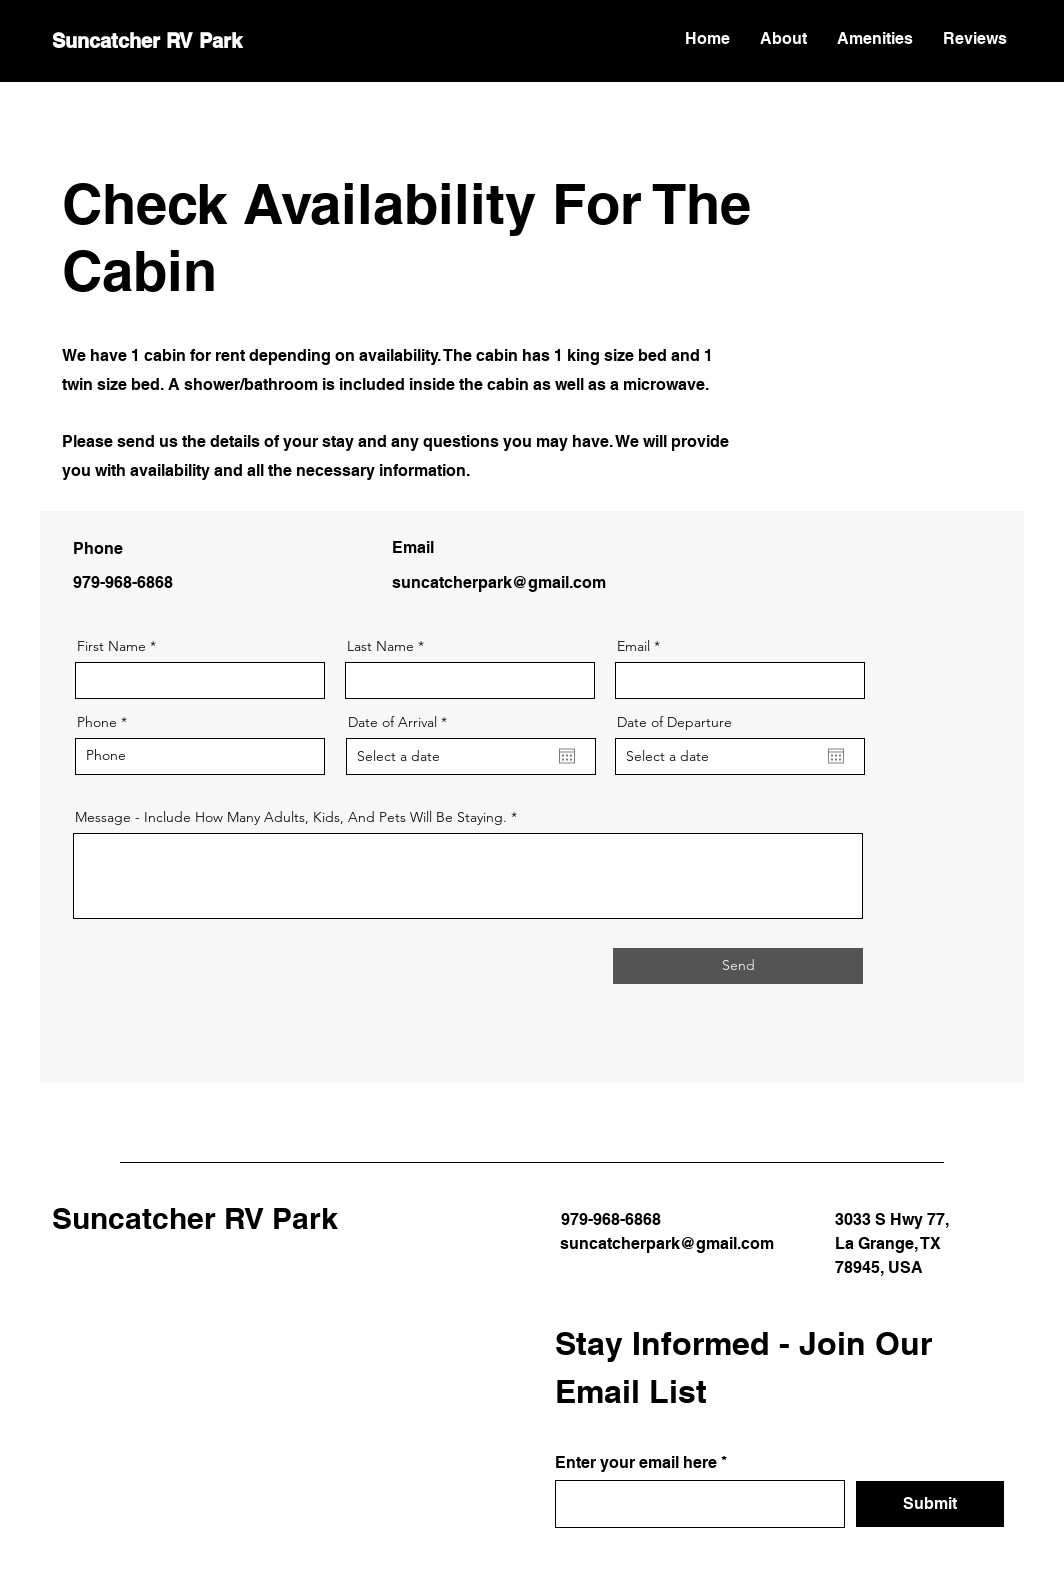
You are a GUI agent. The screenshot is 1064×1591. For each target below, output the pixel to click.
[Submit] (930, 1504)
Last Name (380, 646)
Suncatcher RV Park (147, 41)
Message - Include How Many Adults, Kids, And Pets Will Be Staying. (291, 817)
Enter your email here (636, 1463)
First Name (111, 646)
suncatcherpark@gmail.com (499, 582)
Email (633, 646)
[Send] (738, 966)
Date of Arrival (401, 722)
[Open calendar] (567, 756)
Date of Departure (674, 722)
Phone (97, 722)
